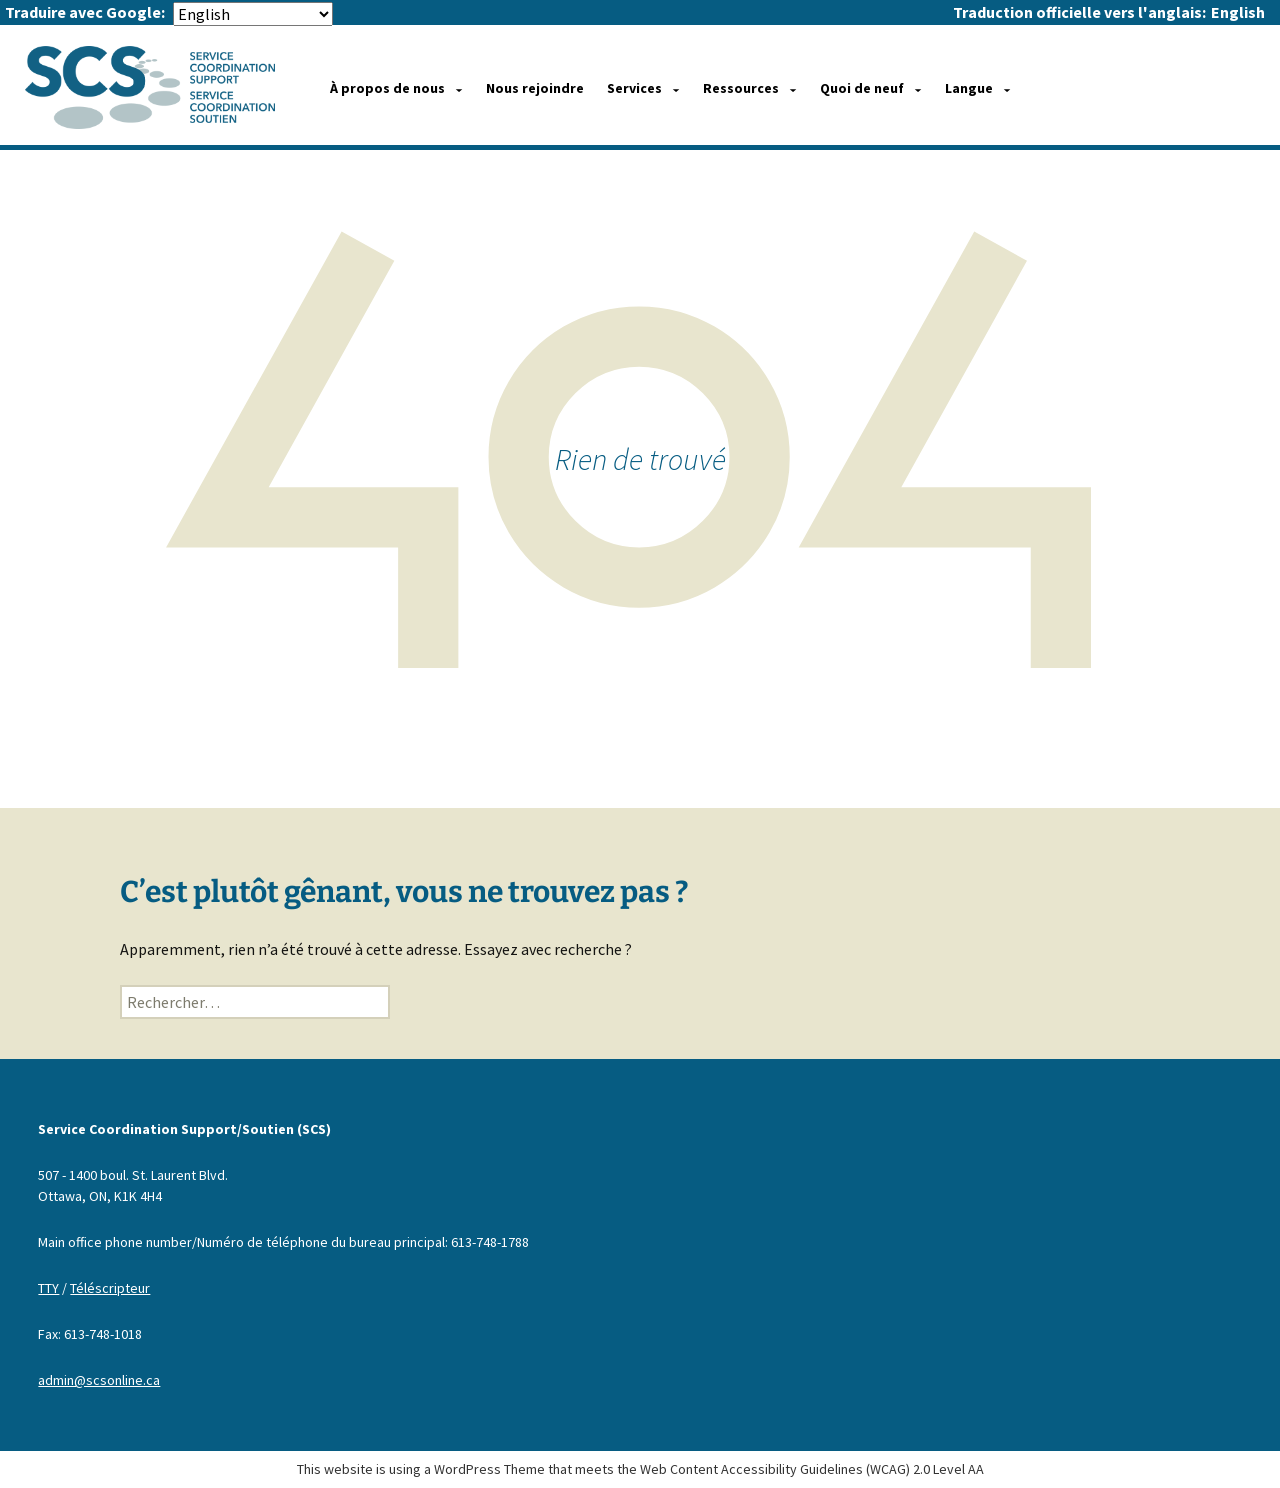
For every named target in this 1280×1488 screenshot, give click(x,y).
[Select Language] (253, 14)
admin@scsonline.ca (99, 1380)
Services (634, 88)
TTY (48, 1288)
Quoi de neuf (862, 88)
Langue (969, 88)
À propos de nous (387, 88)
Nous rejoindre (535, 88)
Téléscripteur (110, 1288)
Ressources (741, 88)
